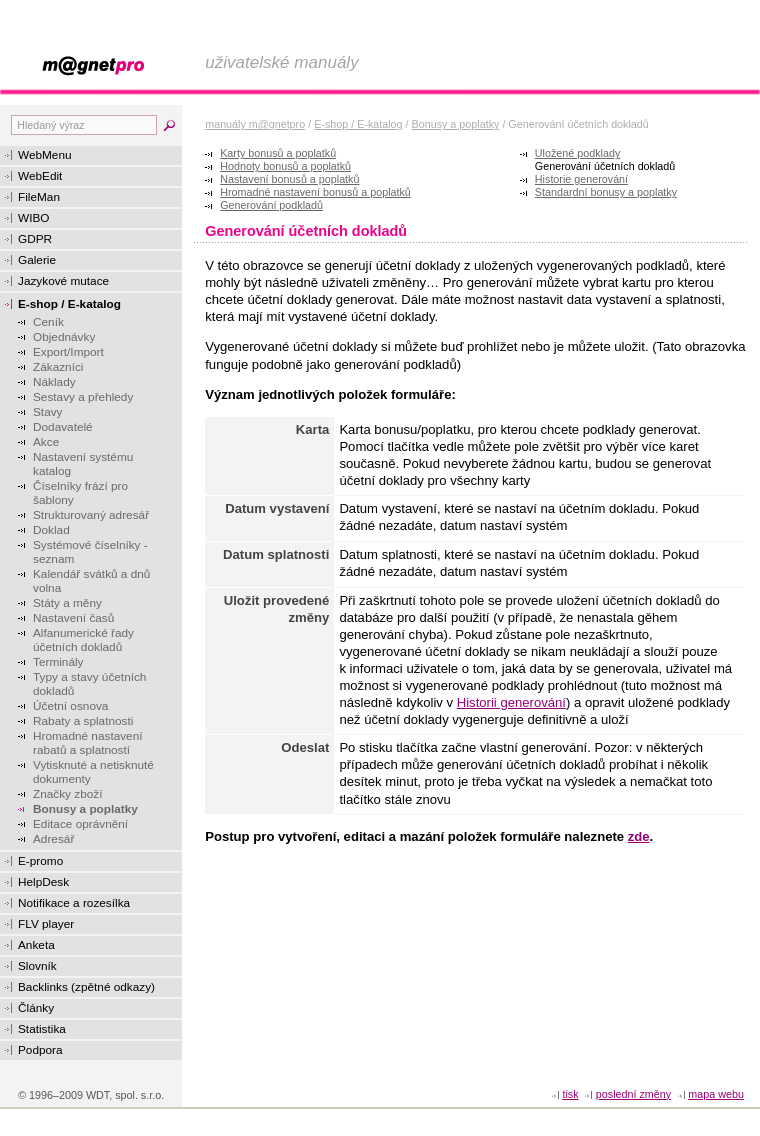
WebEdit (40, 176)
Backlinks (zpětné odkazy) (86, 987)
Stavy (48, 412)
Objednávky (64, 337)
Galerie (37, 260)
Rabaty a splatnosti (83, 721)
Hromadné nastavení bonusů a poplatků (315, 192)
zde (639, 836)
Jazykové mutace (63, 281)
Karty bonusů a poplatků (278, 153)
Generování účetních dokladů (605, 166)
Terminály (58, 662)
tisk (570, 1094)
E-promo (40, 861)
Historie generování (581, 179)
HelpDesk (43, 882)
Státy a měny (67, 603)
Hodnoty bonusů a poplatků (285, 166)
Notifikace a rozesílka (74, 903)
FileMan (39, 197)
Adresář (53, 839)
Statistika (42, 1029)
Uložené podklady (577, 153)
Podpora (40, 1050)
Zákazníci (58, 367)
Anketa (36, 945)
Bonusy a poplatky (85, 809)
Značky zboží (68, 794)
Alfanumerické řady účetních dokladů (83, 640)
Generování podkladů (271, 205)
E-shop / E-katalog (69, 304)
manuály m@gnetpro (255, 124)
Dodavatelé (63, 427)
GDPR (35, 239)
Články (36, 1008)
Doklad (51, 530)
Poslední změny (633, 1094)
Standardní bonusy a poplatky (606, 192)
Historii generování (511, 702)
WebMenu (45, 155)
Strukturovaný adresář (91, 515)
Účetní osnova (70, 706)
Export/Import (68, 352)
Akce (46, 442)
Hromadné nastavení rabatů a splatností (88, 743)
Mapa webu (716, 1094)
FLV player (46, 924)
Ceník (48, 322)
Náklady (54, 382)
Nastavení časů (73, 618)
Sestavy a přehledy (83, 397)
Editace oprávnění (80, 824)
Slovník (37, 966)
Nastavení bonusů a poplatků (289, 179)
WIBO (33, 218)
